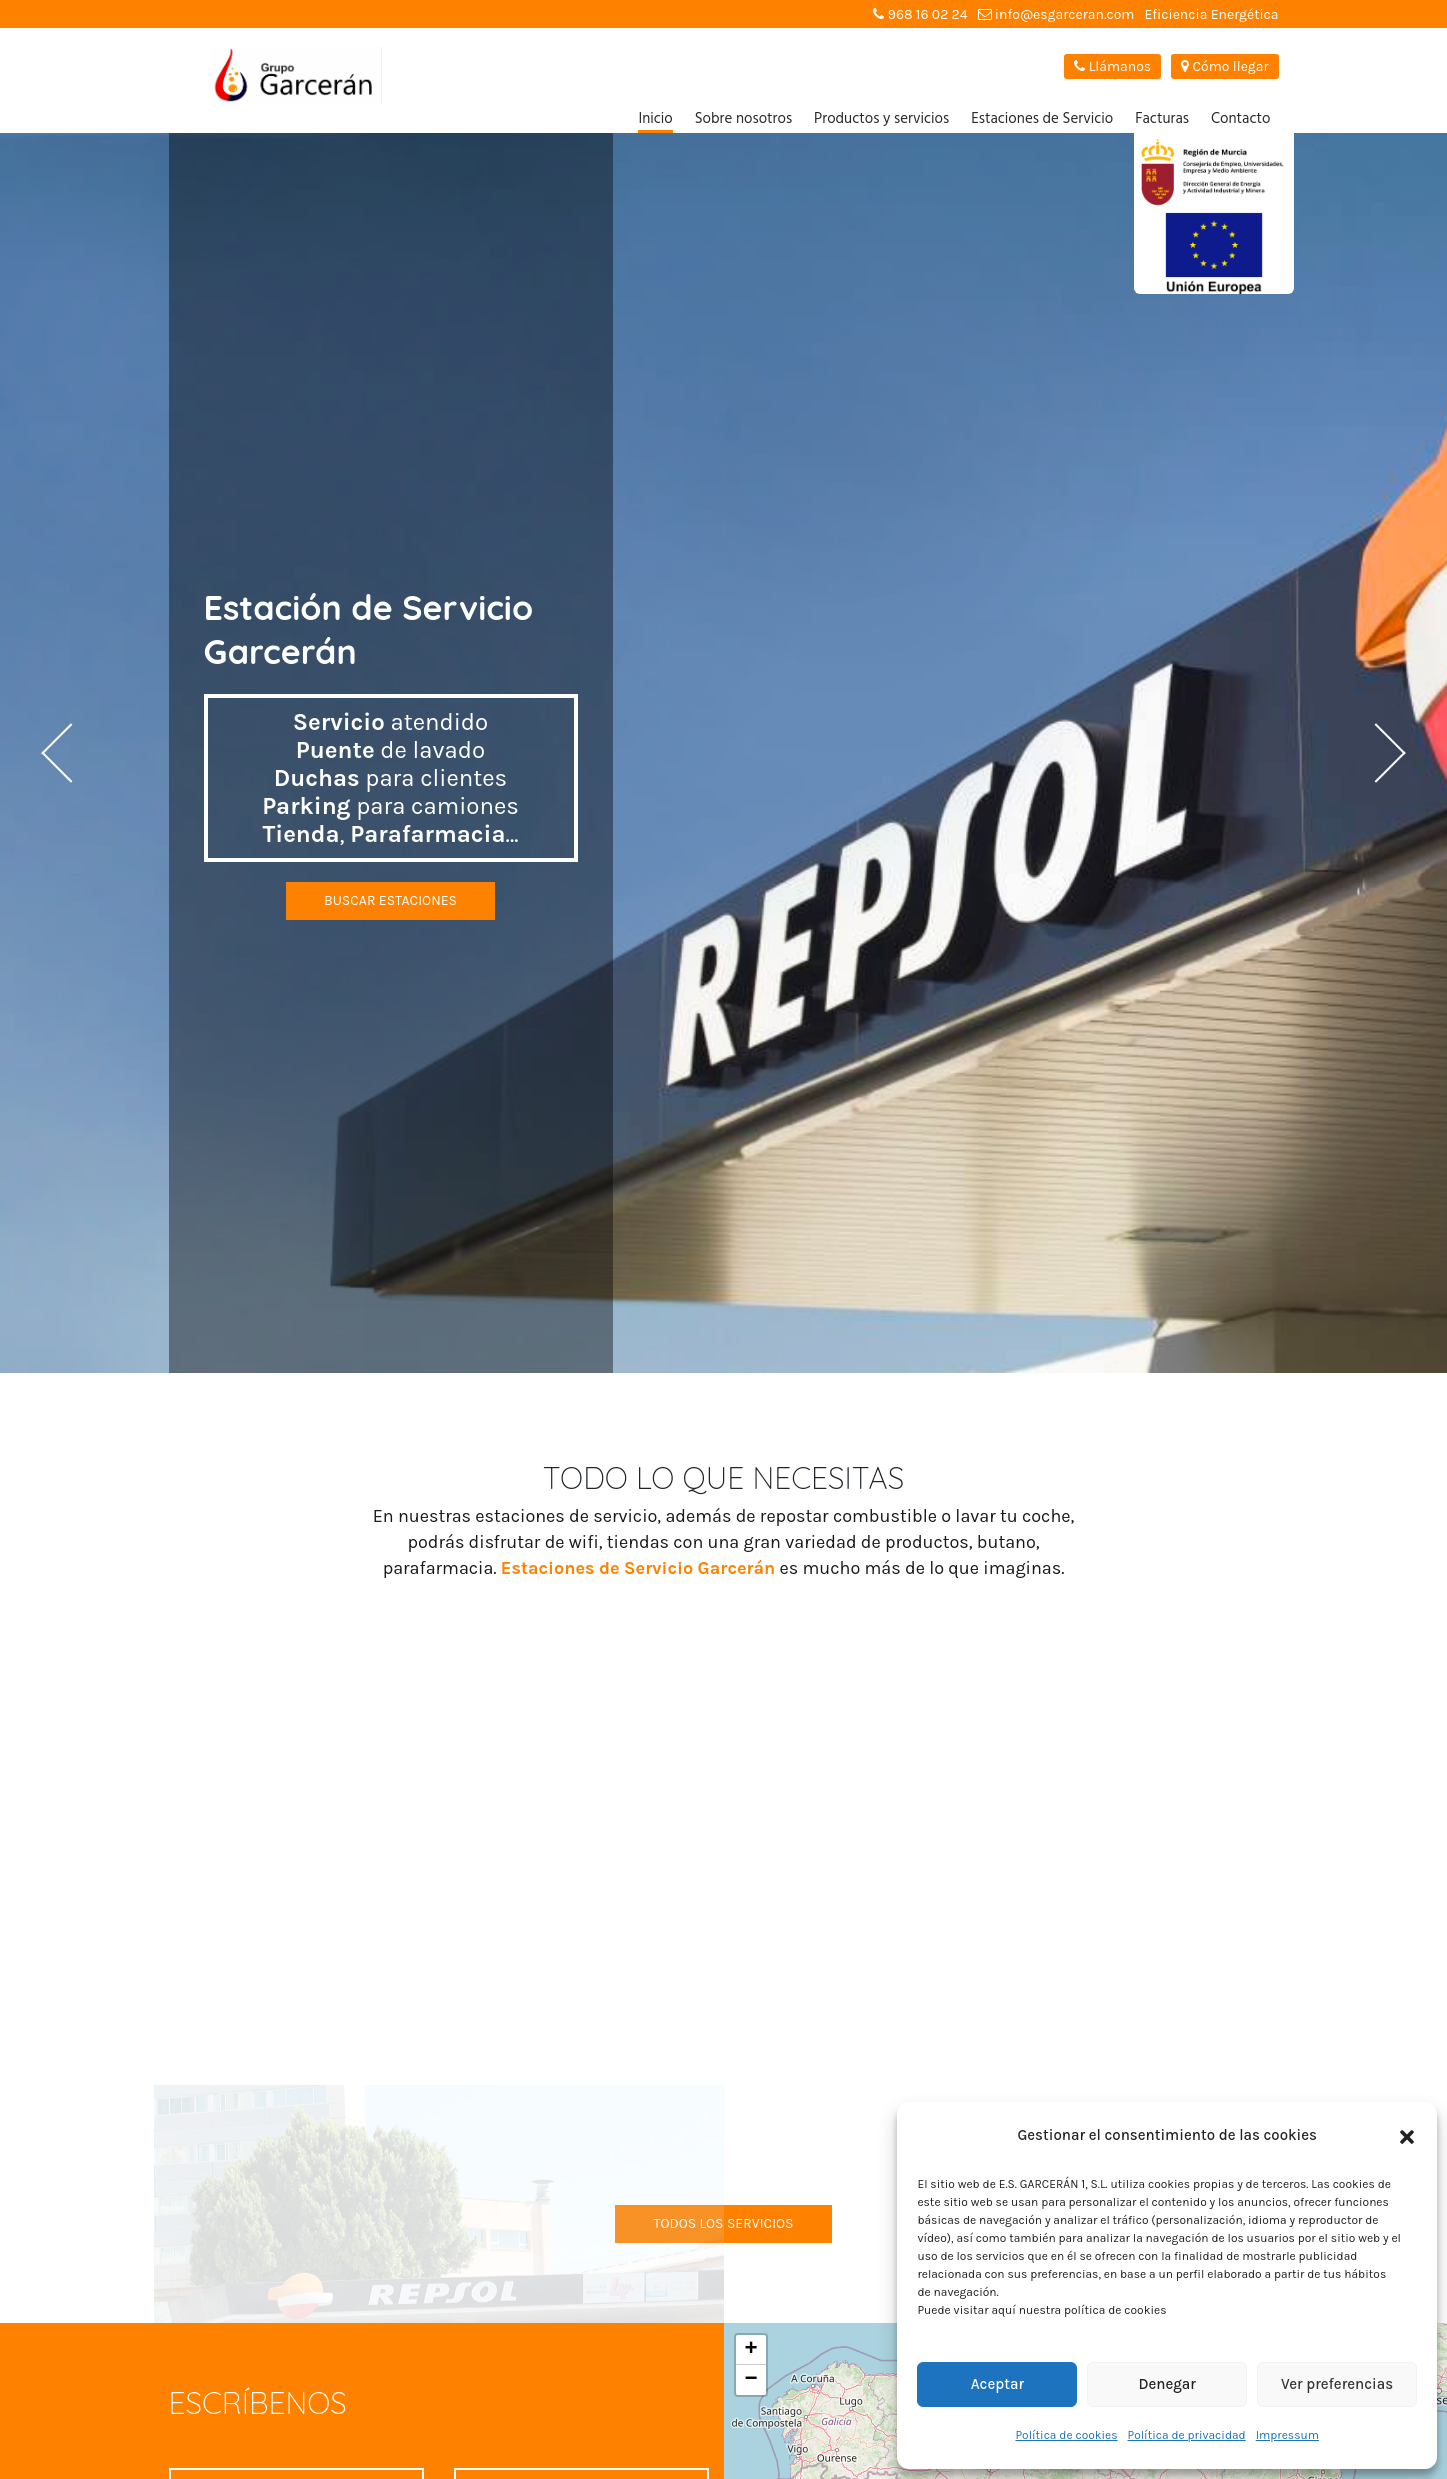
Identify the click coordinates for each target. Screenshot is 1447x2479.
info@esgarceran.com (1056, 14)
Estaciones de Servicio (1042, 119)
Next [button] (1372, 753)
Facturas (1162, 119)
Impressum (1287, 2435)
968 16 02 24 (920, 14)
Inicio (655, 119)
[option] (723, 753)
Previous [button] (75, 753)
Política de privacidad (1187, 2435)
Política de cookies (1066, 2435)
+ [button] (750, 2350)
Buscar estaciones (390, 900)
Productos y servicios (881, 119)
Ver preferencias (1337, 2384)
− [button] (750, 2380)
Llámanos (1112, 66)
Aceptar (997, 2384)
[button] (1407, 2136)
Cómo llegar (1224, 66)
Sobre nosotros (743, 119)
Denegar (1167, 2384)
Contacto (1241, 119)
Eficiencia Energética (1211, 14)
